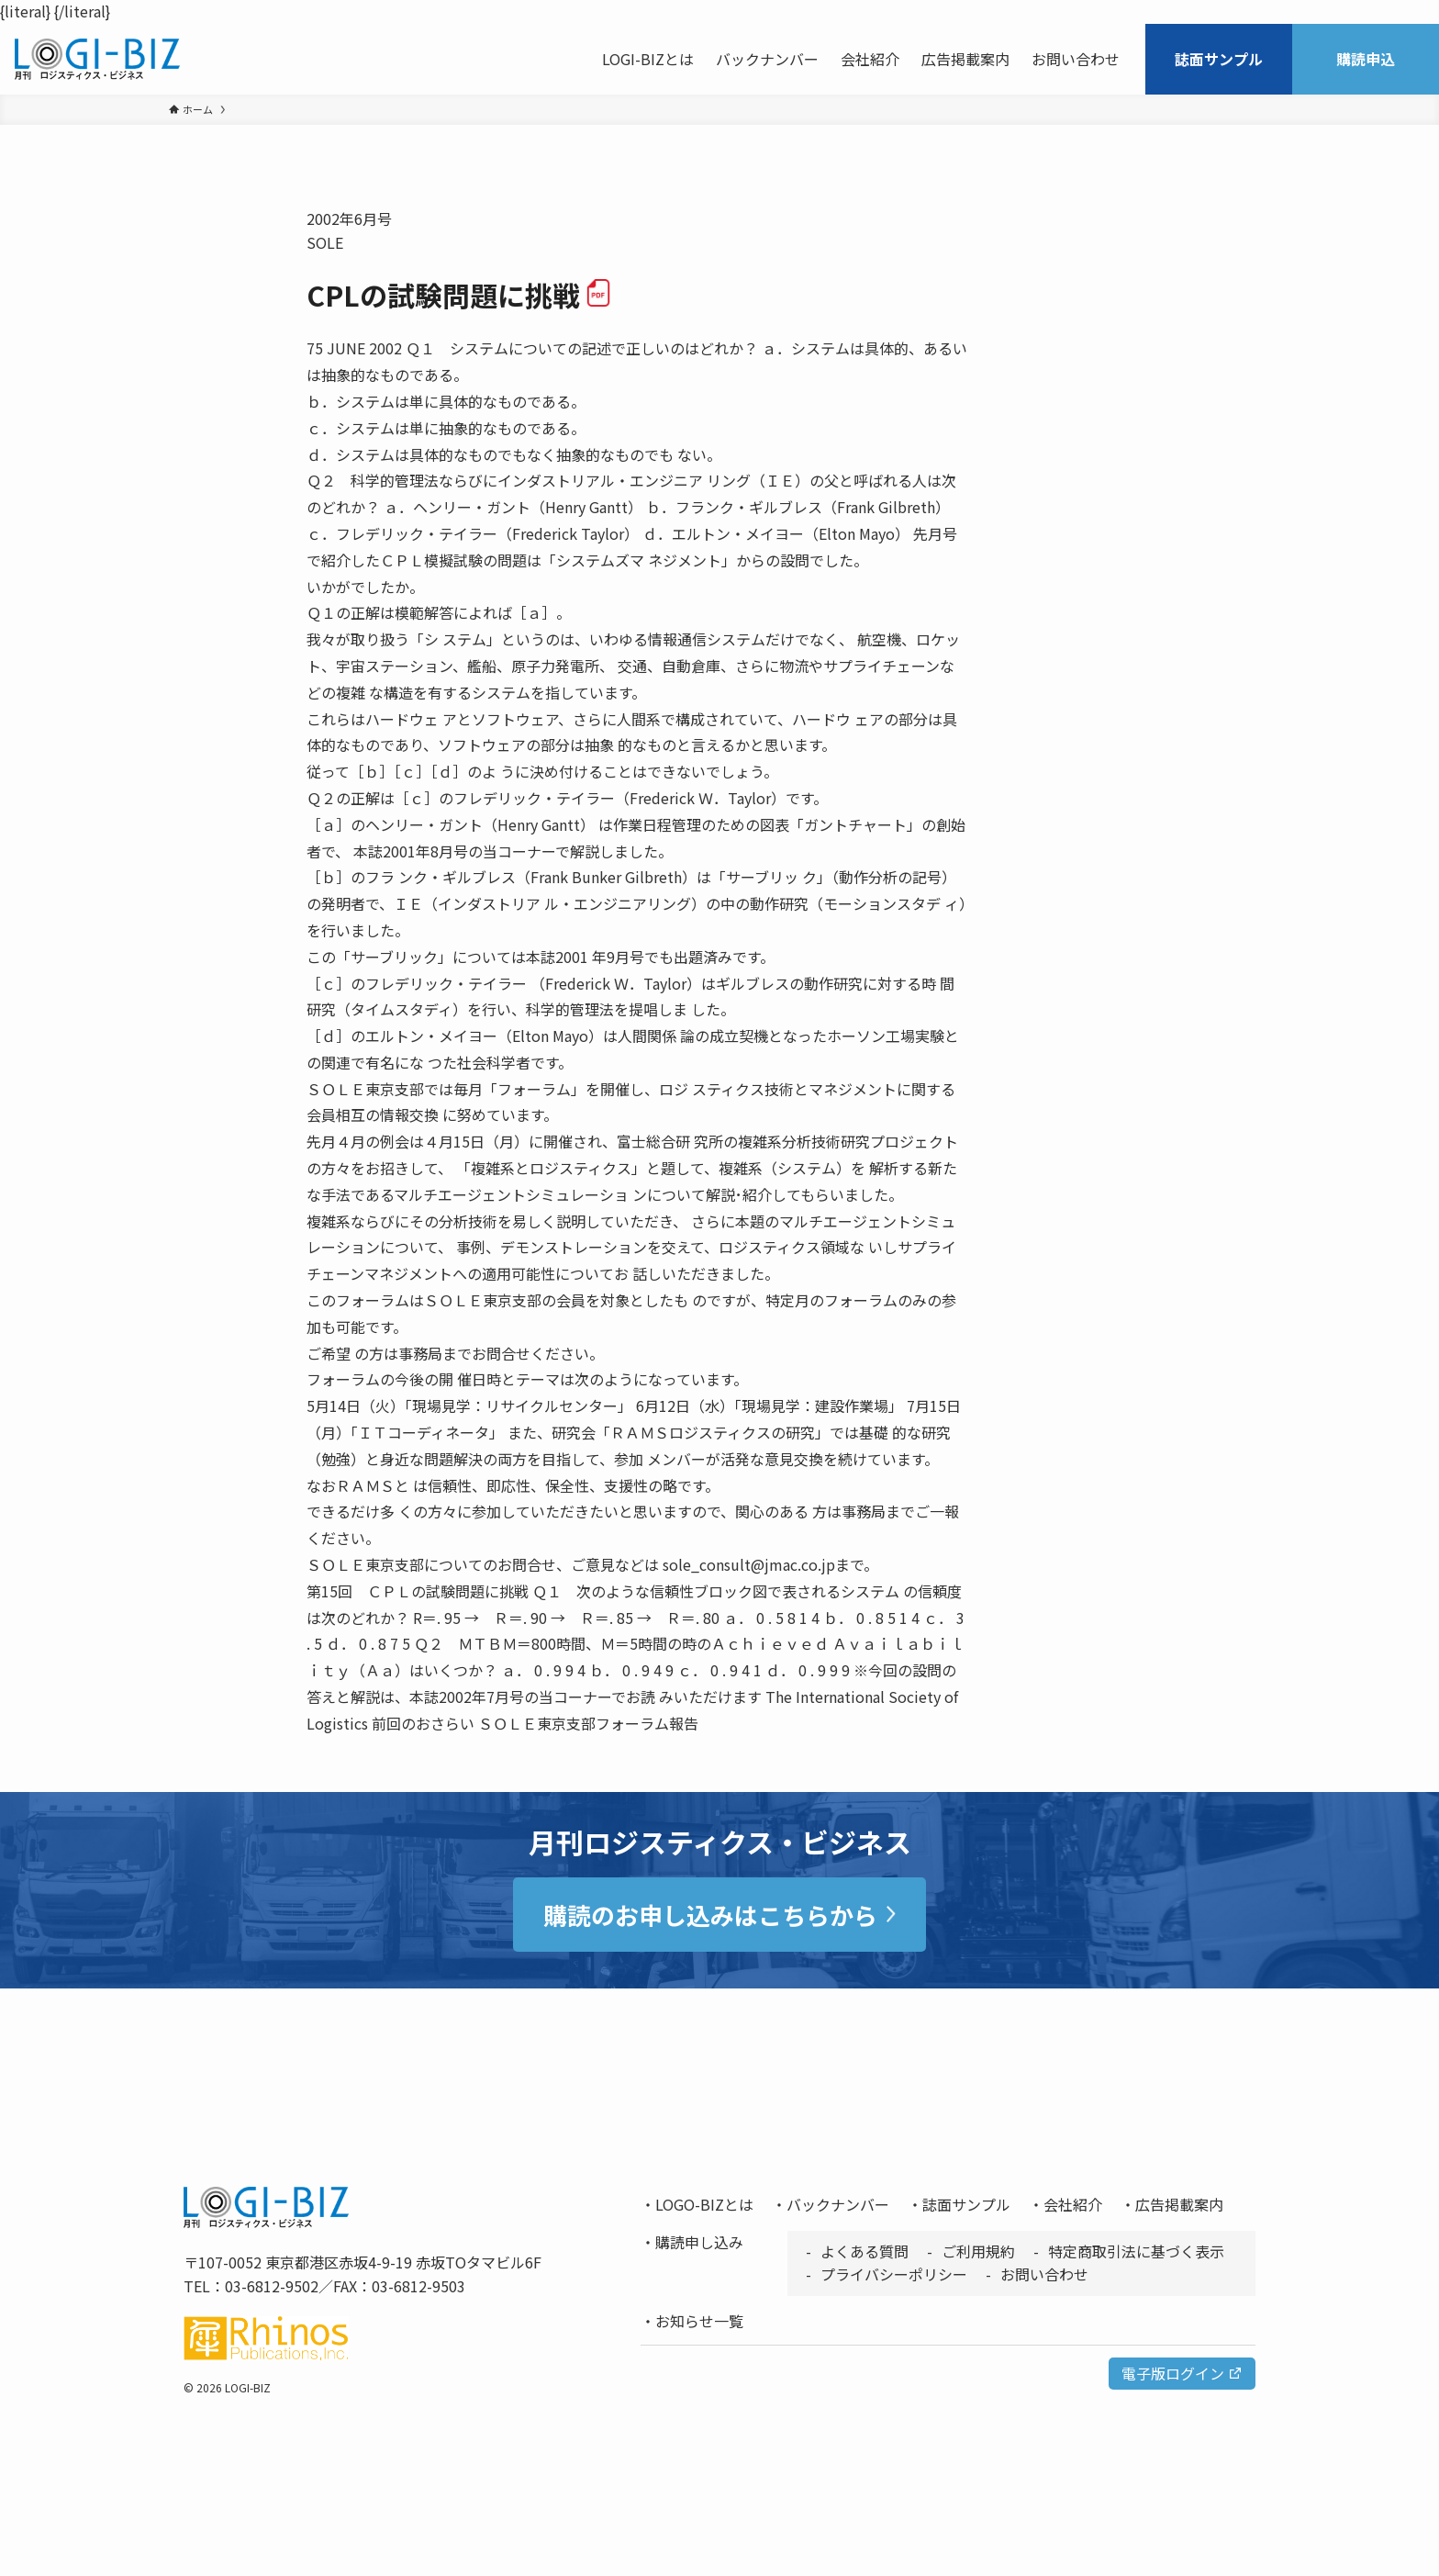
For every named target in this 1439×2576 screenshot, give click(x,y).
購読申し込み (699, 2242)
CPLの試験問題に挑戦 (459, 294)
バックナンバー (837, 2204)
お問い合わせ (1044, 2274)
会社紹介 (1072, 2204)
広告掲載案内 (1179, 2204)
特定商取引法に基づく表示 (1136, 2251)
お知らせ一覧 (699, 2321)
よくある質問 (864, 2251)
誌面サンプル (966, 2204)
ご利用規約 (978, 2251)
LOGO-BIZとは (704, 2204)
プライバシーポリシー (893, 2274)
